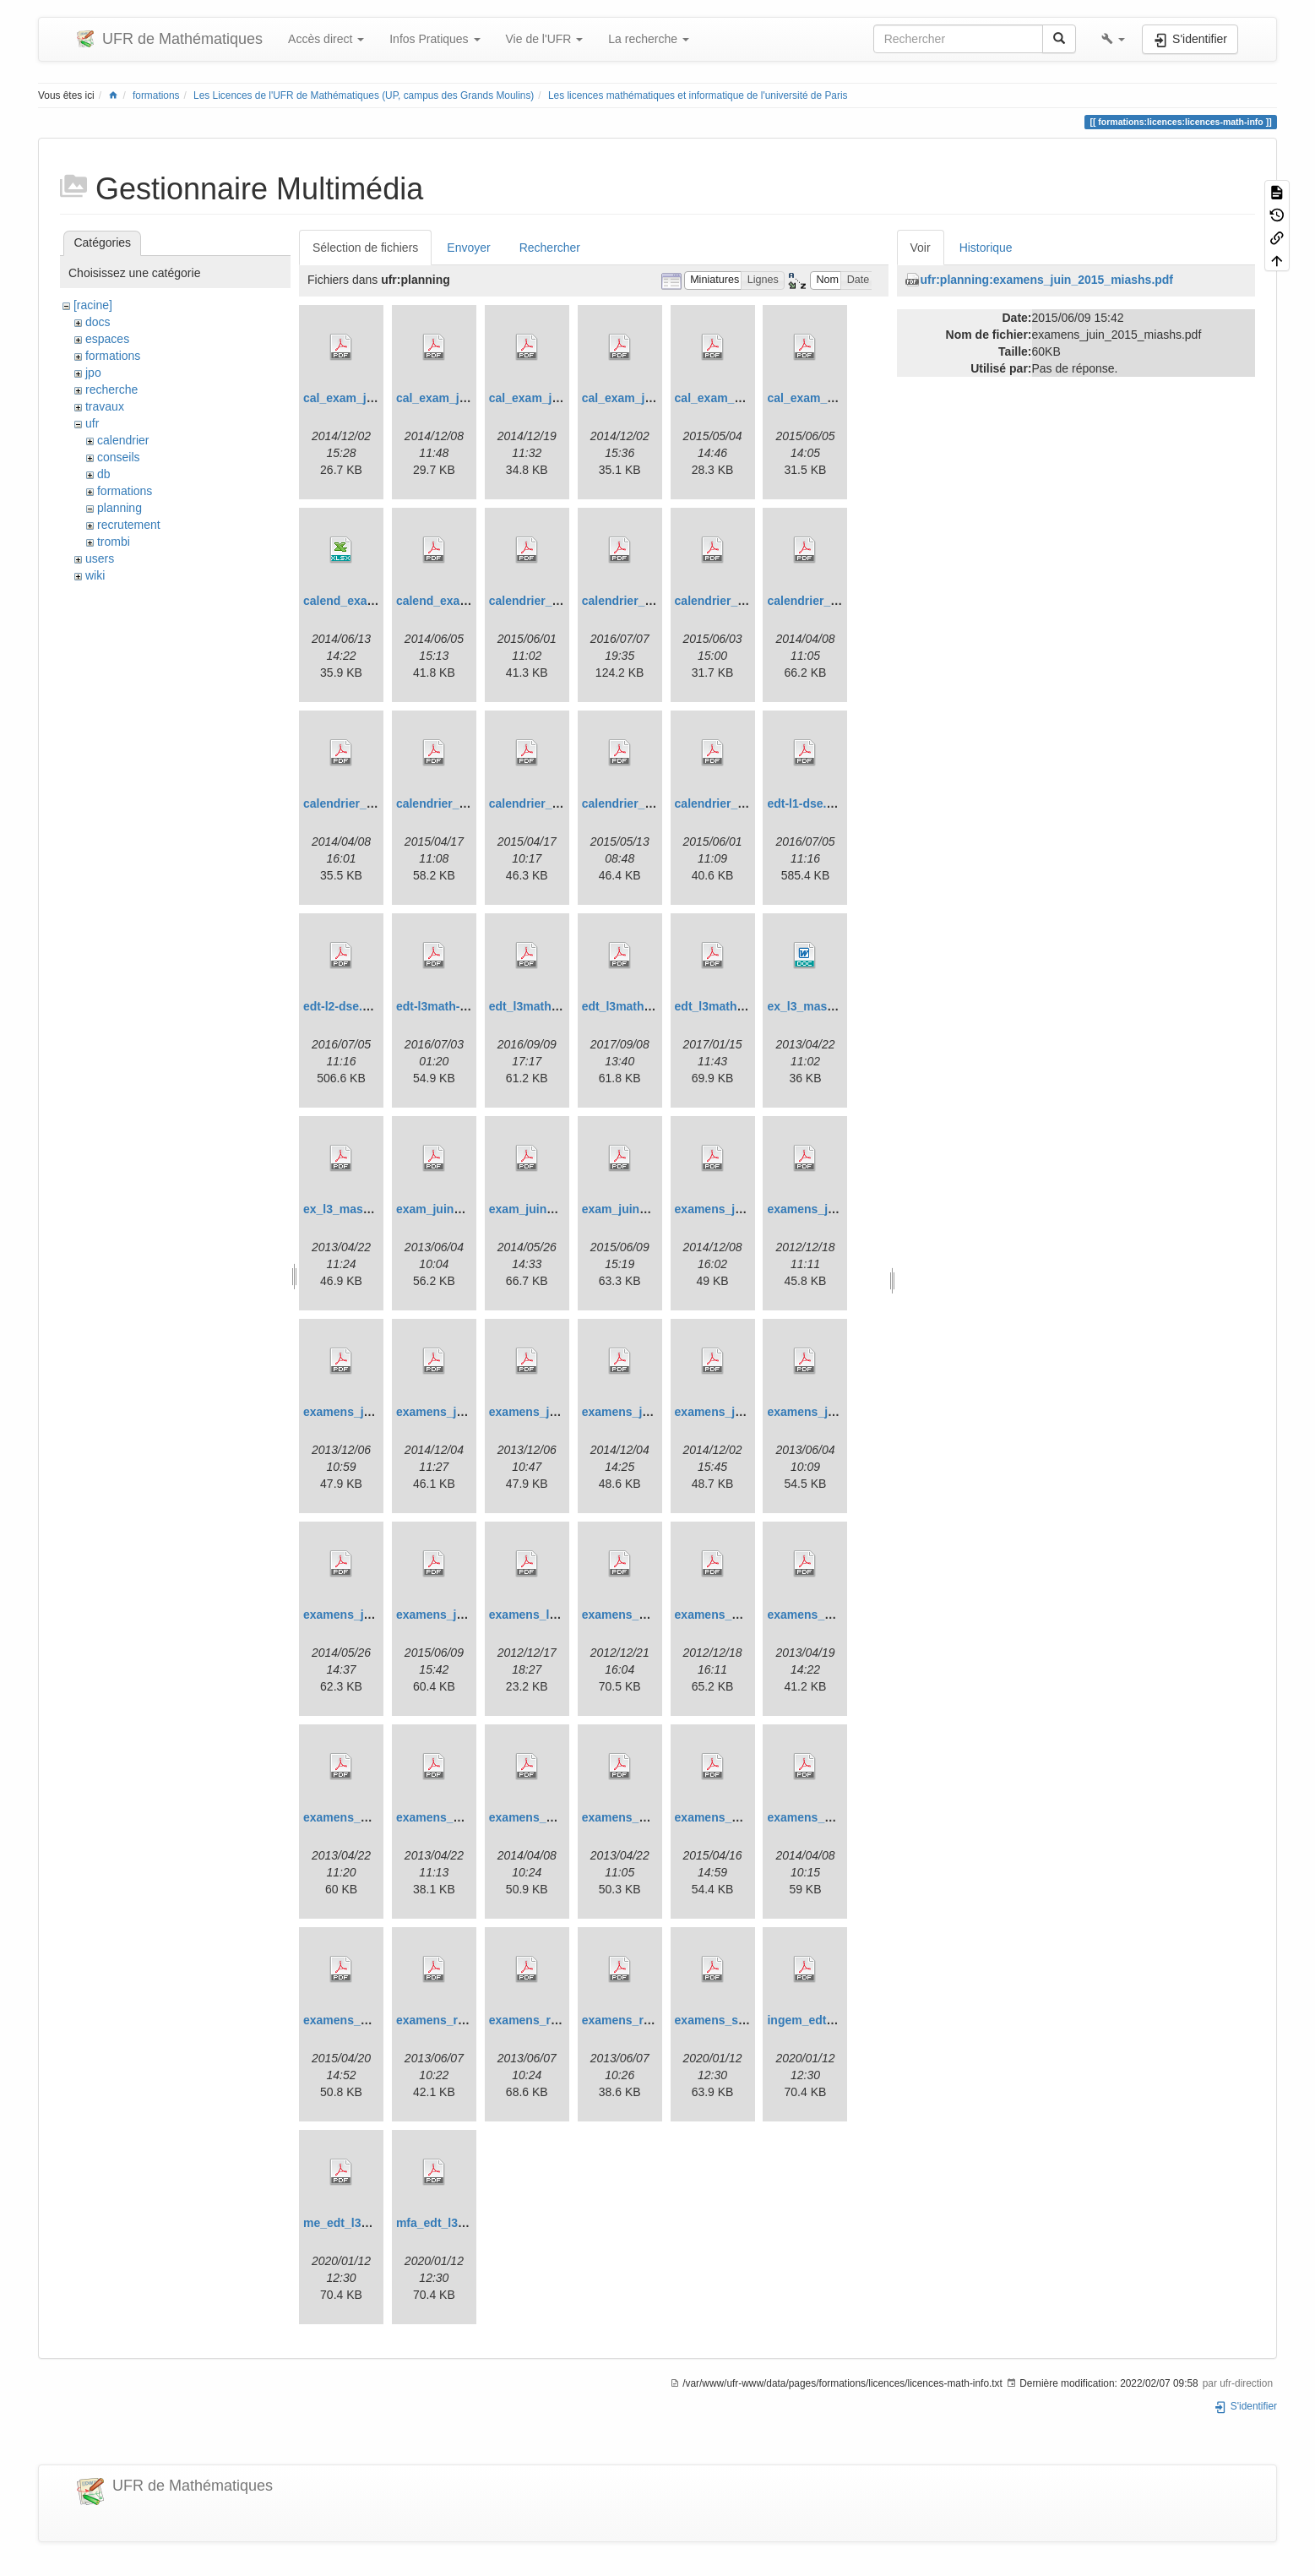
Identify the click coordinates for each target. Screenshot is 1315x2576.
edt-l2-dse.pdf (342, 1006)
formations (156, 95)
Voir (920, 247)
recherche (111, 389)
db (104, 474)
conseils (118, 457)
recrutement (128, 524)
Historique (986, 247)
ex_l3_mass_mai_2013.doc (842, 1006)
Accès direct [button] (326, 39)
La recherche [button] (648, 39)
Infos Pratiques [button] (434, 39)
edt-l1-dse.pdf (806, 803)
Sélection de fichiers (365, 247)
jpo (93, 372)
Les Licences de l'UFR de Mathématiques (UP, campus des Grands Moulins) (363, 95)
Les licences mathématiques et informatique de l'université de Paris (698, 95)
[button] (1113, 39)
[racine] (92, 305)
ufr (92, 423)
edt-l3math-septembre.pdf (468, 1006)
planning (119, 508)
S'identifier (1245, 2406)
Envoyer (468, 247)
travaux (104, 406)
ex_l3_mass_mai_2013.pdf (377, 1209)
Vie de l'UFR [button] (545, 39)
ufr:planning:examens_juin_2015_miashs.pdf (1047, 279)
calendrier (123, 440)
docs (98, 322)
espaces (107, 339)
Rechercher (549, 247)
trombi (113, 541)
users (99, 558)
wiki (95, 575)
